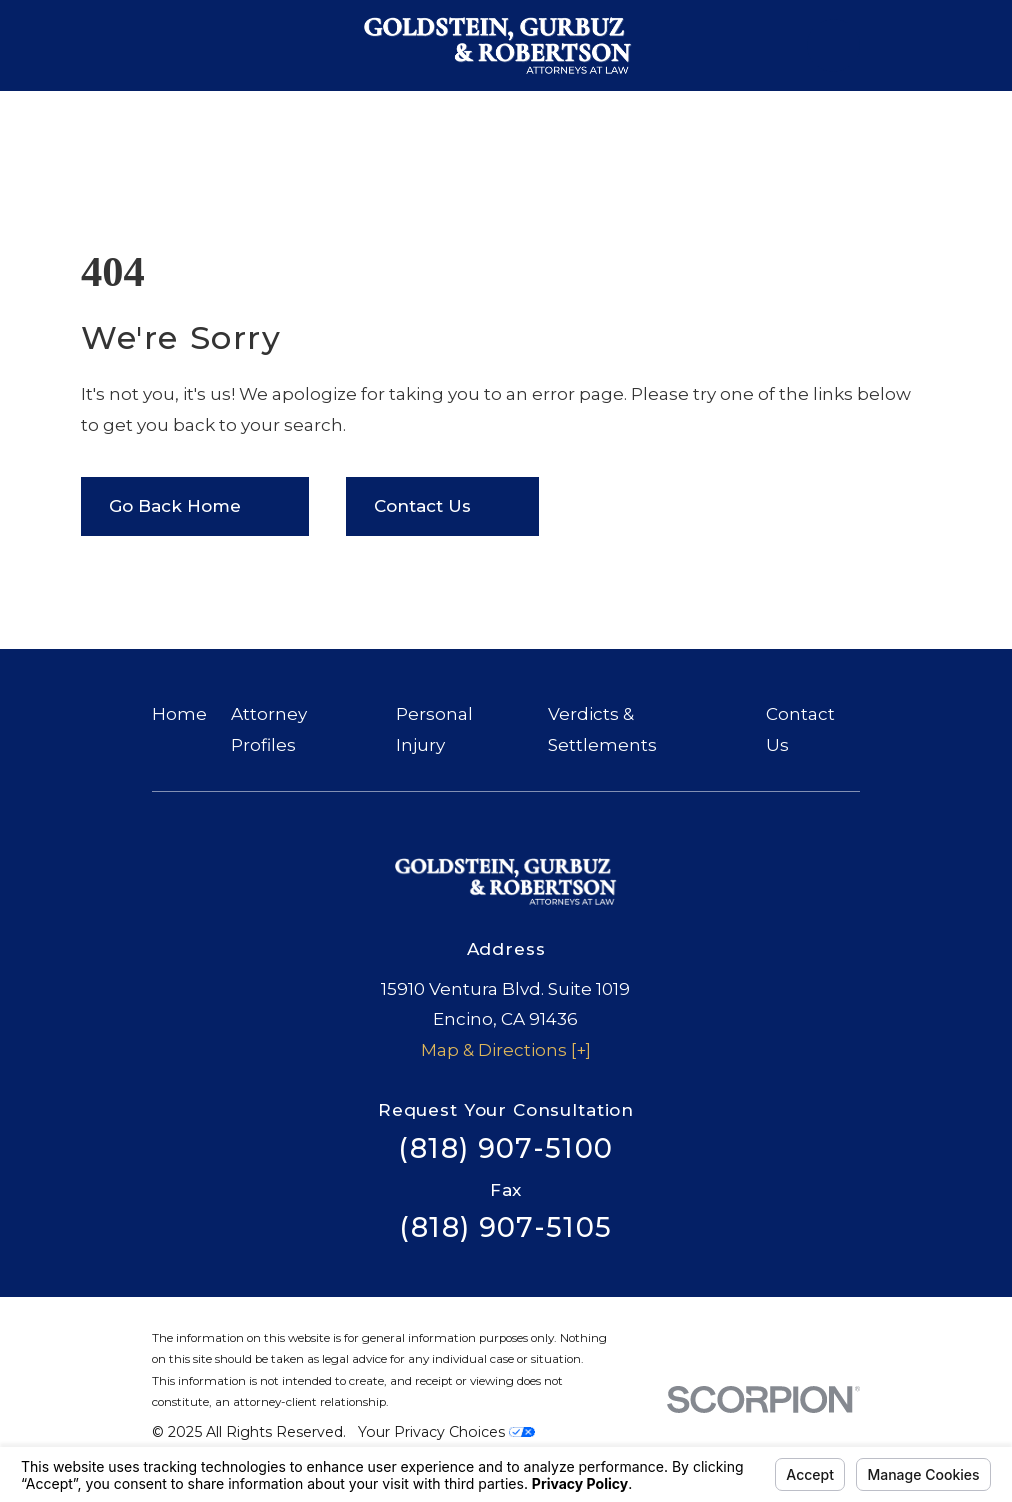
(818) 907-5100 (505, 1148)
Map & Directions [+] (506, 1050)
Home (179, 714)
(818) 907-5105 (505, 1227)
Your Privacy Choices (446, 1432)
